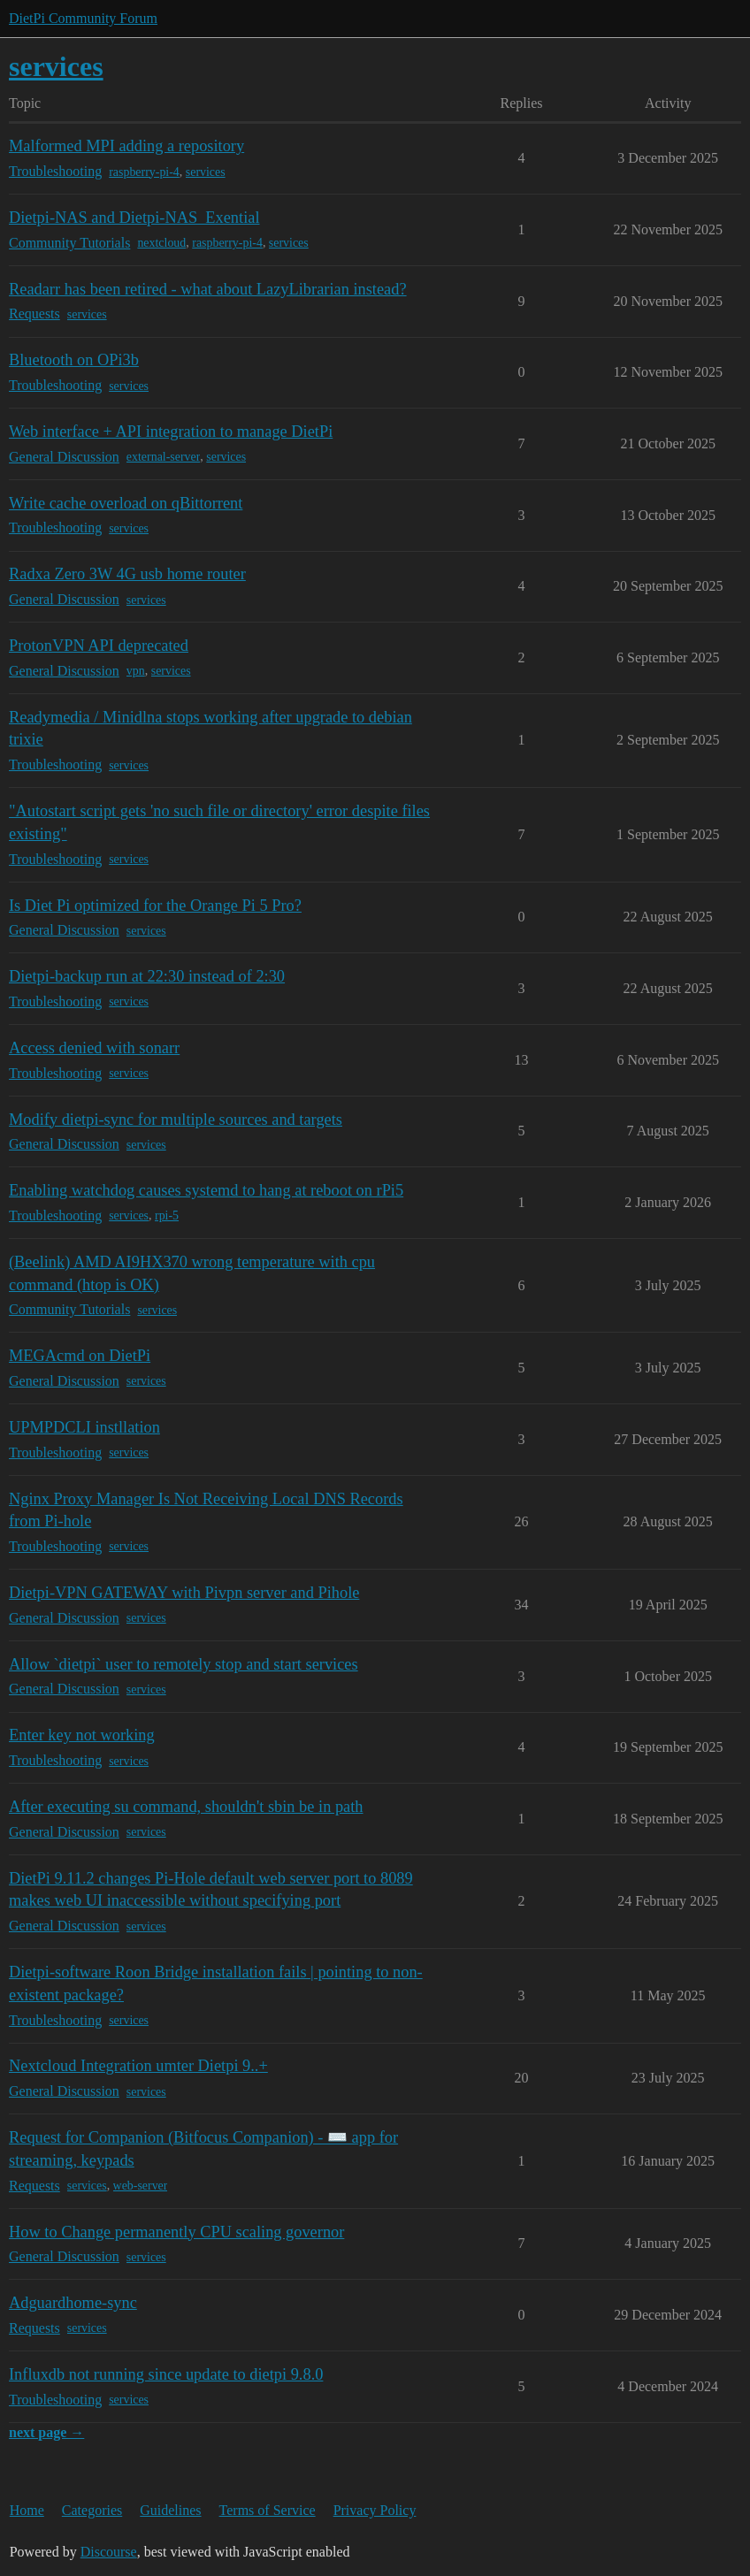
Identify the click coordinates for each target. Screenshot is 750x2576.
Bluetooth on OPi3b (74, 360)
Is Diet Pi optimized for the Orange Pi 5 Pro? (155, 905)
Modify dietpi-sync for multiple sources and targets (175, 1119)
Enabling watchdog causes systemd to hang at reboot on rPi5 (206, 1190)
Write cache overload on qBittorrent (125, 503)
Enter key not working (82, 1735)
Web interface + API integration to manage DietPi (171, 431)
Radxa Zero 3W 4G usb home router (127, 574)
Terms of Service (267, 2510)
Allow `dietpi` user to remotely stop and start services (183, 1664)
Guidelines (170, 2510)
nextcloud (161, 242)
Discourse (108, 2551)
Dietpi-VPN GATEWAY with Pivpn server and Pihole (184, 1592)
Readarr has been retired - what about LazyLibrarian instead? (208, 289)
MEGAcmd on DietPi (79, 1355)
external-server (163, 456)
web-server (140, 2185)
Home (27, 2510)
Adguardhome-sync (73, 2303)
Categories (92, 2510)
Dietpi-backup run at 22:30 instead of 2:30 (147, 976)
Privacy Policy (375, 2510)
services (206, 172)
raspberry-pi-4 (144, 172)
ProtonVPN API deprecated (98, 645)
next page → (46, 2432)
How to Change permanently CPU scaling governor (176, 2232)
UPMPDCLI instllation (84, 1427)
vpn (135, 670)
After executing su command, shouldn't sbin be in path (186, 1806)
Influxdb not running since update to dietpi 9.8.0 (166, 2374)
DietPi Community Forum (83, 18)
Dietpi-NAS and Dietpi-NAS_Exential (134, 217)
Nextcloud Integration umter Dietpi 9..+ (138, 2066)
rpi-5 (167, 1215)
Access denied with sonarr (94, 1048)
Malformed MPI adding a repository (126, 146)
